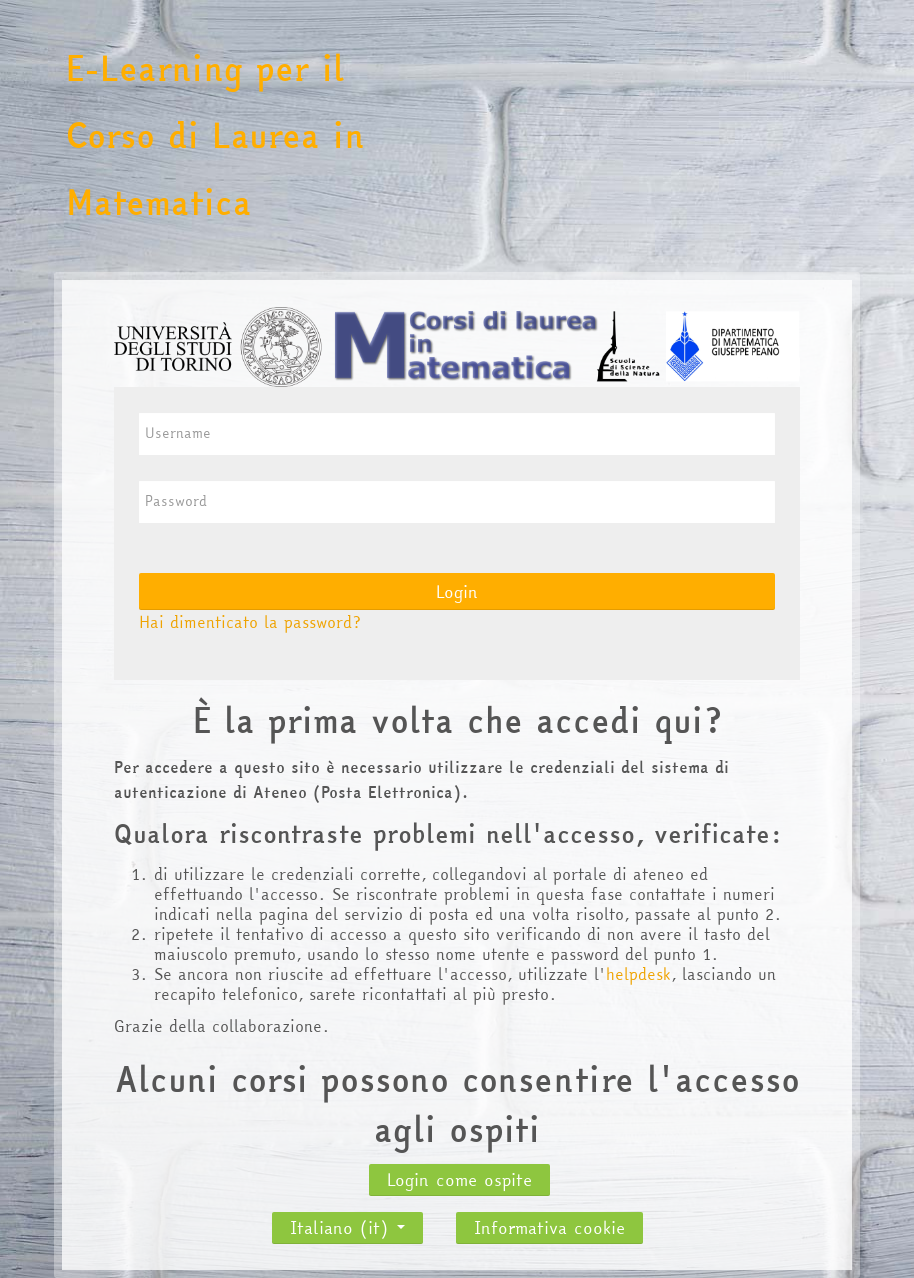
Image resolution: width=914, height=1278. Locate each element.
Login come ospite (459, 1179)
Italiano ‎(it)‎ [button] (347, 1222)
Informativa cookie (549, 1227)
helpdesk (638, 974)
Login (457, 591)
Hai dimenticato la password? (250, 622)
